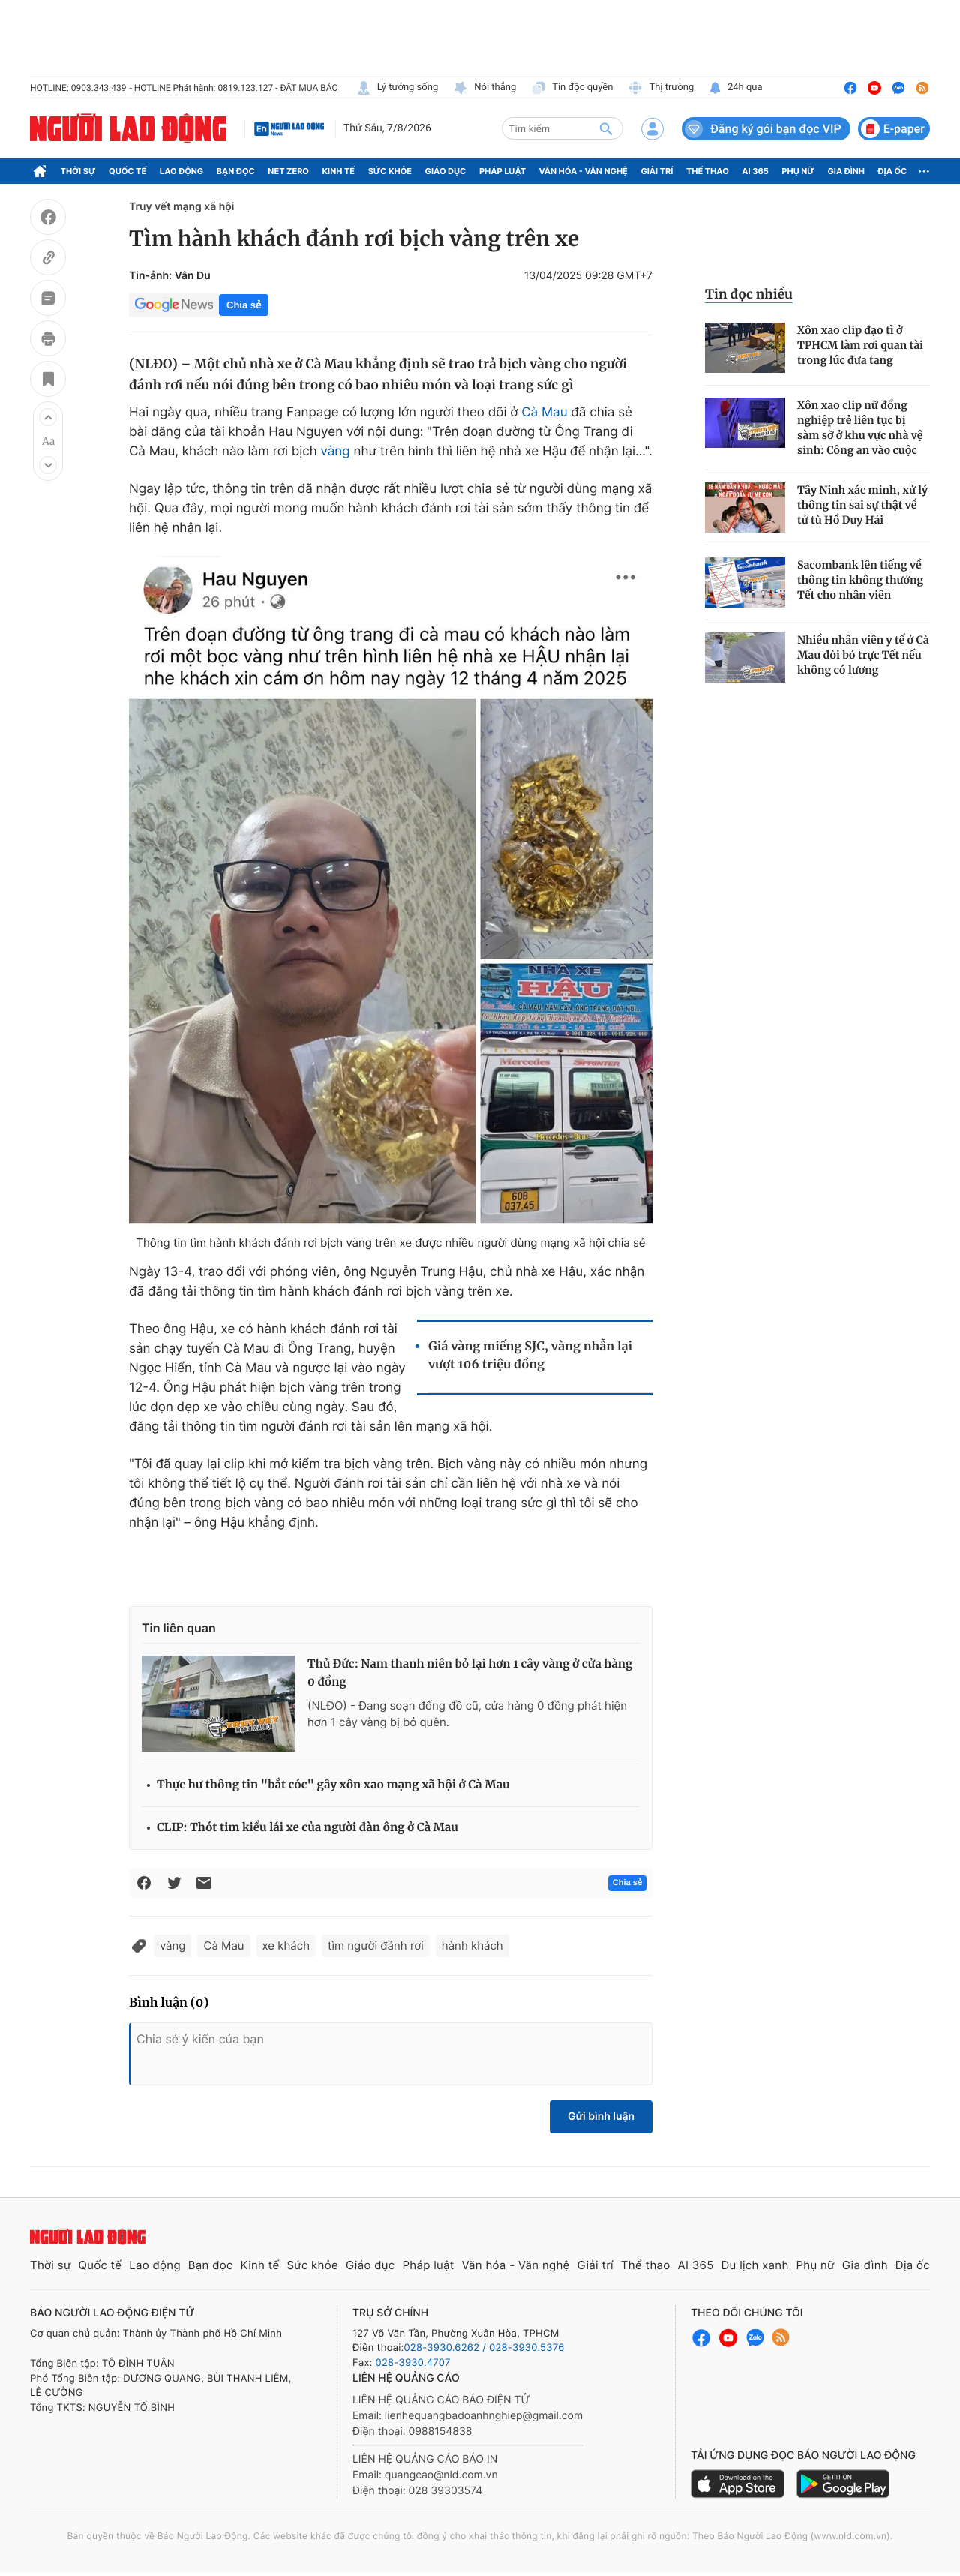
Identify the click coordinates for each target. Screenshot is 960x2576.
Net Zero (288, 171)
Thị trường (661, 87)
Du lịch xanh (755, 2265)
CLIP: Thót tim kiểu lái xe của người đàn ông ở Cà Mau (307, 1828)
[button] (48, 417)
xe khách (286, 1945)
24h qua (735, 87)
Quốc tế (127, 171)
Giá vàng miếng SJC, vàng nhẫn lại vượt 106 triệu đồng (530, 1355)
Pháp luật (502, 171)
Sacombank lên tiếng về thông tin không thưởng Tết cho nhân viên (860, 580)
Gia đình (846, 171)
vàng (335, 451)
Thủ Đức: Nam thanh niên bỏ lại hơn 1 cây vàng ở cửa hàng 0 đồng (470, 1673)
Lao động (182, 171)
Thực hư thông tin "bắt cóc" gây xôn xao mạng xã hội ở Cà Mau (333, 1785)
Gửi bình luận (601, 2116)
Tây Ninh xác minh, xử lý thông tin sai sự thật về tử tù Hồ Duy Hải (862, 505)
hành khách (472, 1945)
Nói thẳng (484, 87)
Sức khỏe (390, 171)
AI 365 (755, 171)
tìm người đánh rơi (376, 1945)
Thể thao (707, 171)
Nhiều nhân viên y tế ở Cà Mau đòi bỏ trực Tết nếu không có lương (863, 655)
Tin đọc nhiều (749, 294)
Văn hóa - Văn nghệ (583, 171)
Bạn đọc (236, 171)
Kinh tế (339, 171)
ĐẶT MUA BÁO (309, 88)
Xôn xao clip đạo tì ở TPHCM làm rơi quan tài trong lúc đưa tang (860, 345)
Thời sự (78, 171)
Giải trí (656, 171)
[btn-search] (606, 128)
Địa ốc (893, 171)
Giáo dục (445, 171)
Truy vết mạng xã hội (181, 206)
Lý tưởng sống (397, 87)
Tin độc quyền (572, 87)
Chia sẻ (243, 305)
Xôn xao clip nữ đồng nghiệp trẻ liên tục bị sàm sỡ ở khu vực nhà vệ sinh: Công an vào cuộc (859, 427)
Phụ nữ (798, 171)
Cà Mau (544, 412)
